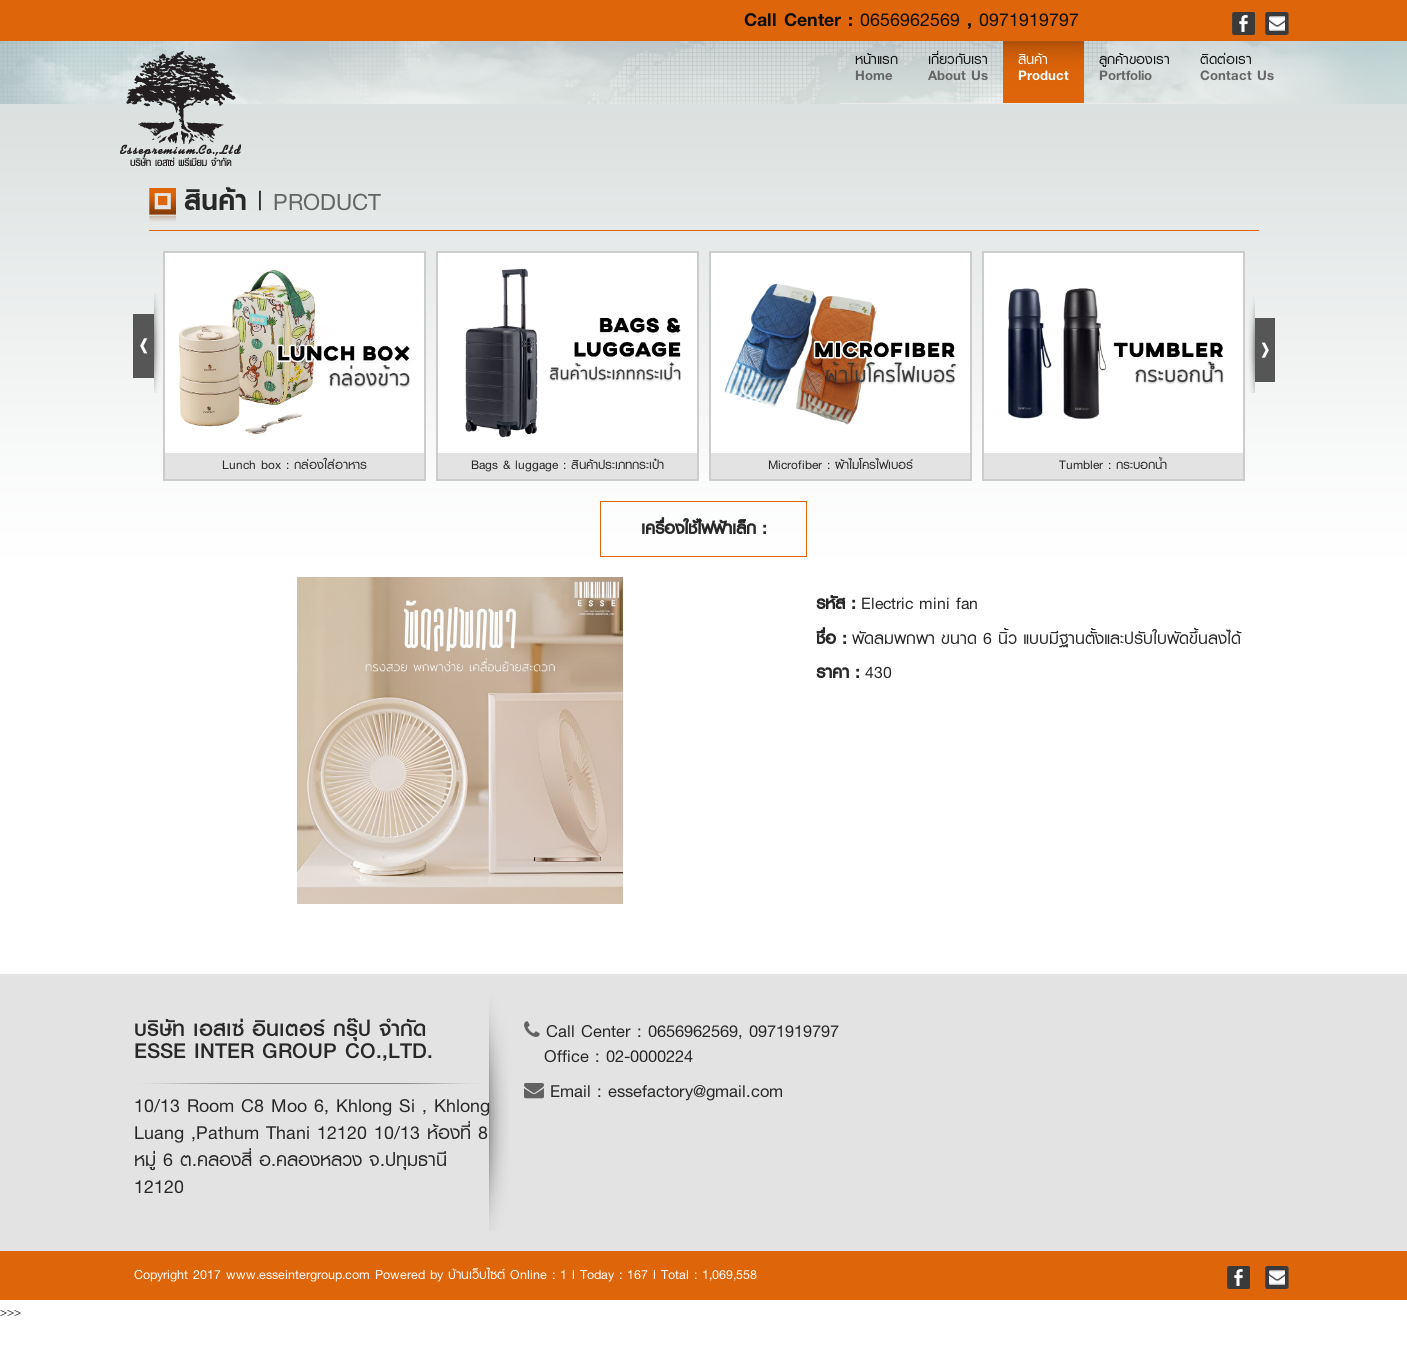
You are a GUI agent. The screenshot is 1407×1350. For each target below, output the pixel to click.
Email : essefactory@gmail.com (653, 1091)
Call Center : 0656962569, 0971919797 (681, 1031)
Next (1261, 343)
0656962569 (910, 20)
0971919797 (1029, 20)
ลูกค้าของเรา (1064, 102)
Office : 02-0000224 (618, 1056)
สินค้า (930, 102)
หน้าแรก (692, 101)
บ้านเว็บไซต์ (476, 1274)
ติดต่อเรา (1214, 102)
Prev (147, 343)
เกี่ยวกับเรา (802, 102)
